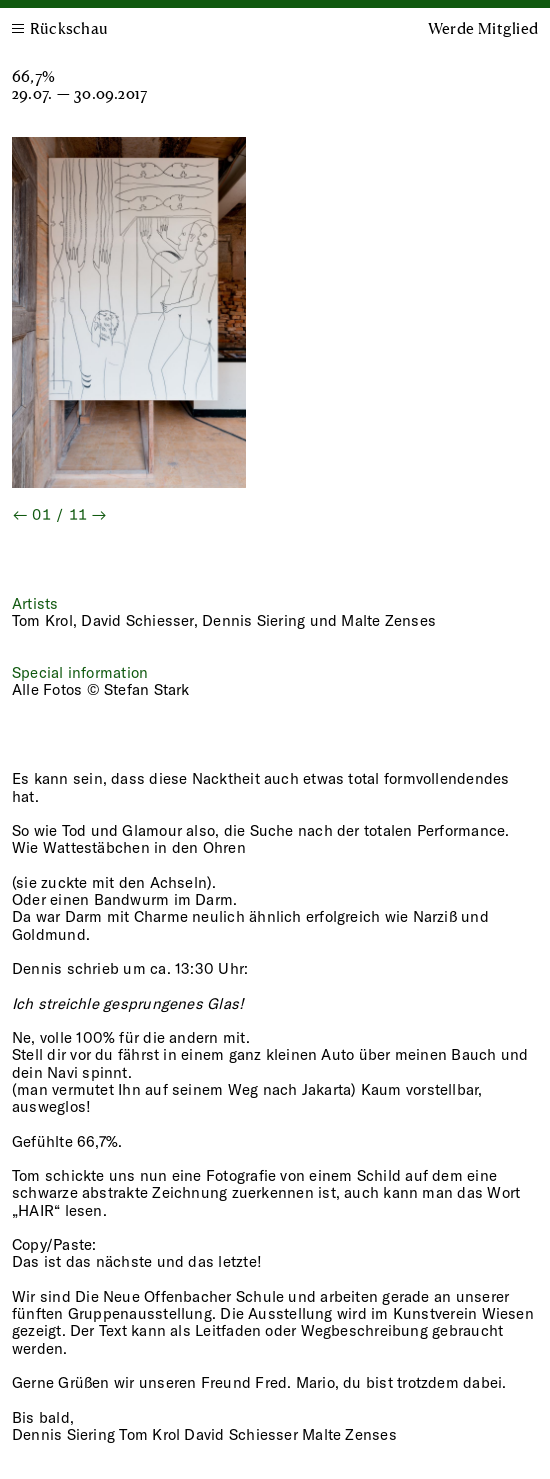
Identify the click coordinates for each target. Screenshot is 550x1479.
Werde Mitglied (483, 28)
